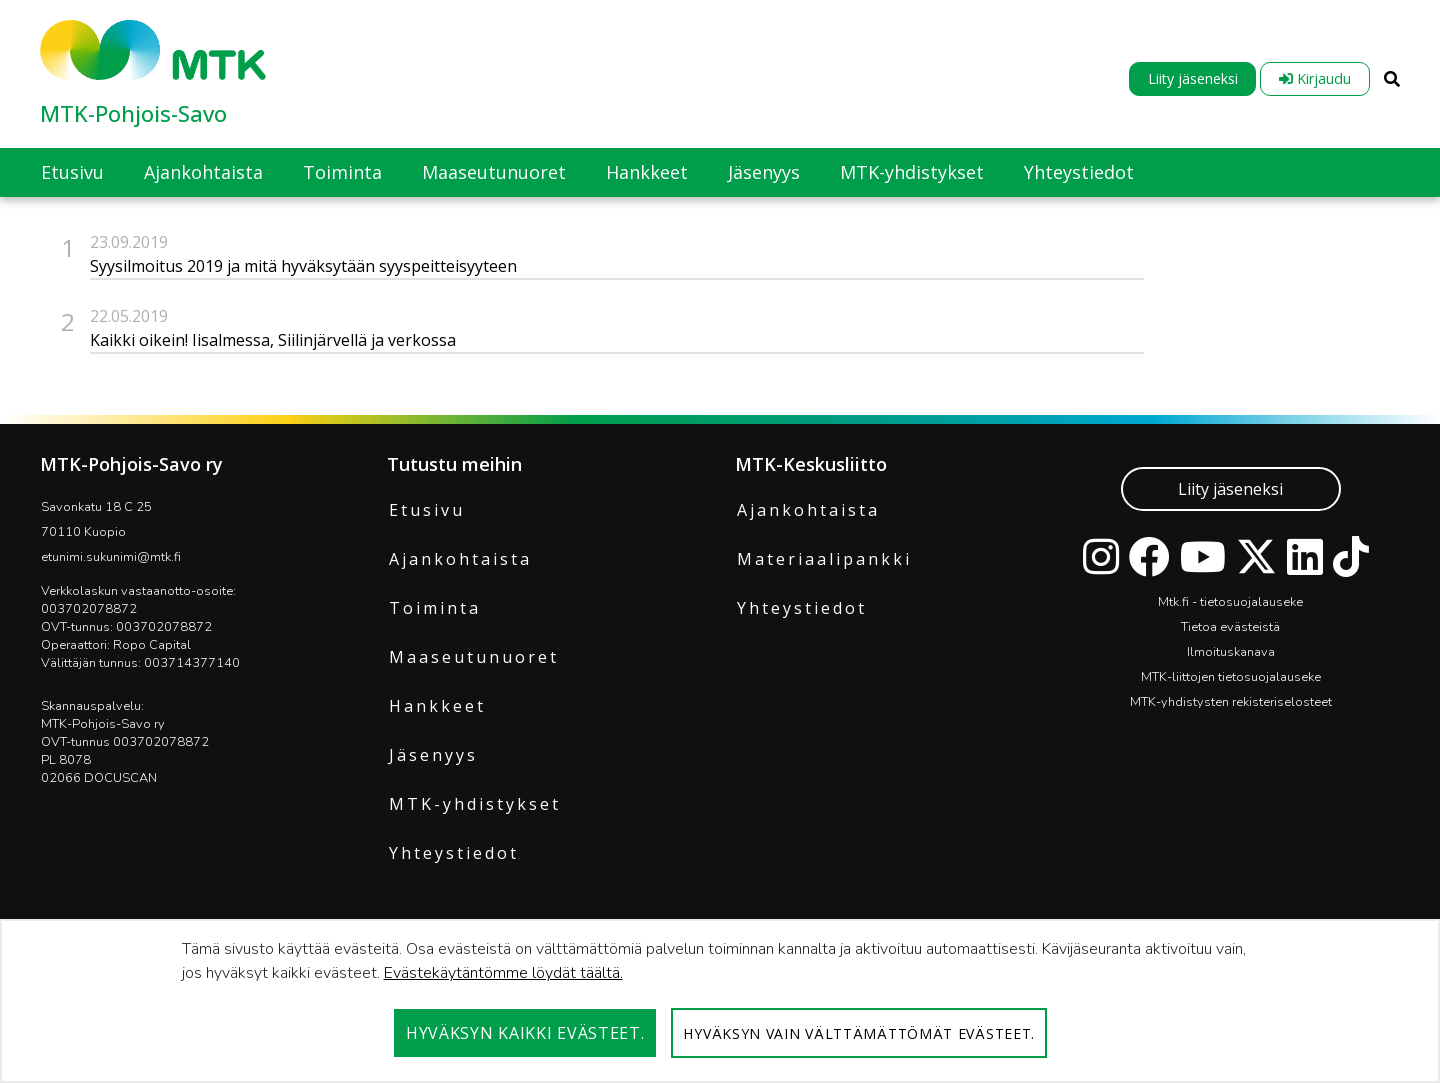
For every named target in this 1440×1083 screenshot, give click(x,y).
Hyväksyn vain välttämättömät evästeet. (859, 1033)
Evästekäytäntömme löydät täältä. (503, 973)
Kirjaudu (1315, 78)
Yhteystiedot (454, 853)
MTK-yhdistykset (475, 804)
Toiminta (435, 608)
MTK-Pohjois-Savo (133, 113)
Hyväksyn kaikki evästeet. (525, 1033)
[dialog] (720, 1001)
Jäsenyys (433, 755)
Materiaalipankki (824, 559)
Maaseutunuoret (474, 657)
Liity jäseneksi (1193, 78)
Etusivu (427, 510)
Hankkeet (437, 706)
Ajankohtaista (460, 559)
